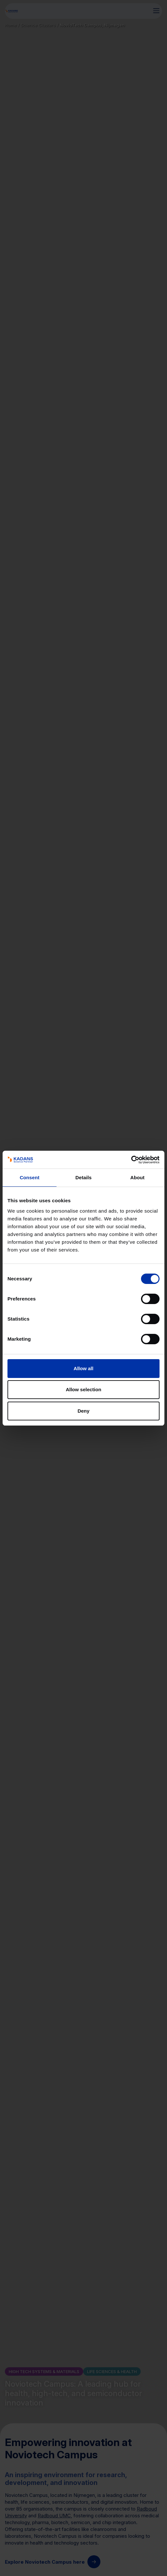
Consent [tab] (30, 1177)
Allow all (84, 1368)
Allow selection (83, 1389)
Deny (84, 1411)
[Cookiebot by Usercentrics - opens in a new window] (131, 1160)
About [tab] (137, 1177)
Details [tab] (83, 1177)
